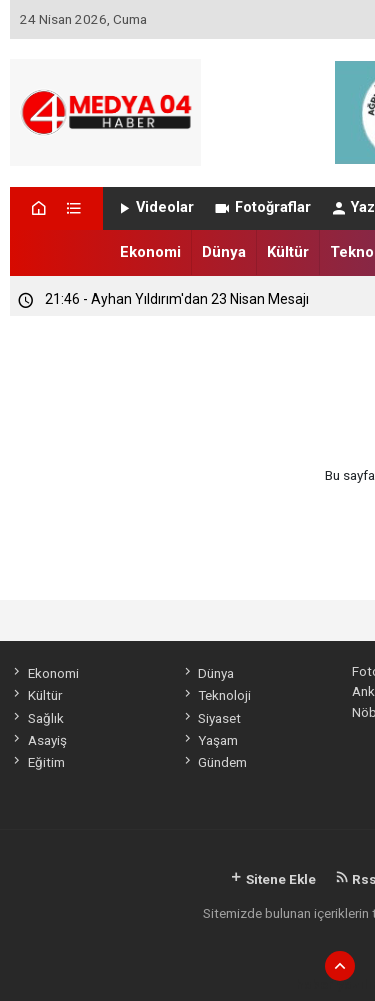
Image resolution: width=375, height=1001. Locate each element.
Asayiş (38, 740)
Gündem (214, 762)
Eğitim (37, 762)
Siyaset (211, 718)
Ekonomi (150, 252)
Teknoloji (216, 695)
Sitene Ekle (272, 879)
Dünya (224, 252)
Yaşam (209, 740)
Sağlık (36, 718)
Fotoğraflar (261, 207)
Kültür (288, 252)
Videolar (154, 207)
